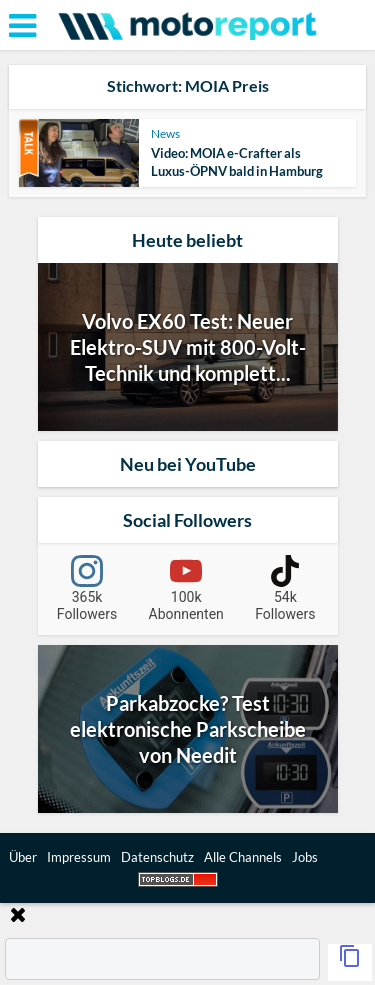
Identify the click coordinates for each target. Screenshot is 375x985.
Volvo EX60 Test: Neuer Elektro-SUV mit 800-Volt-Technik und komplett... (188, 347)
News (165, 133)
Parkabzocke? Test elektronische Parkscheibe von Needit (188, 729)
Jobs (305, 857)
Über (23, 857)
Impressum (79, 857)
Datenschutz (157, 857)
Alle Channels (243, 857)
